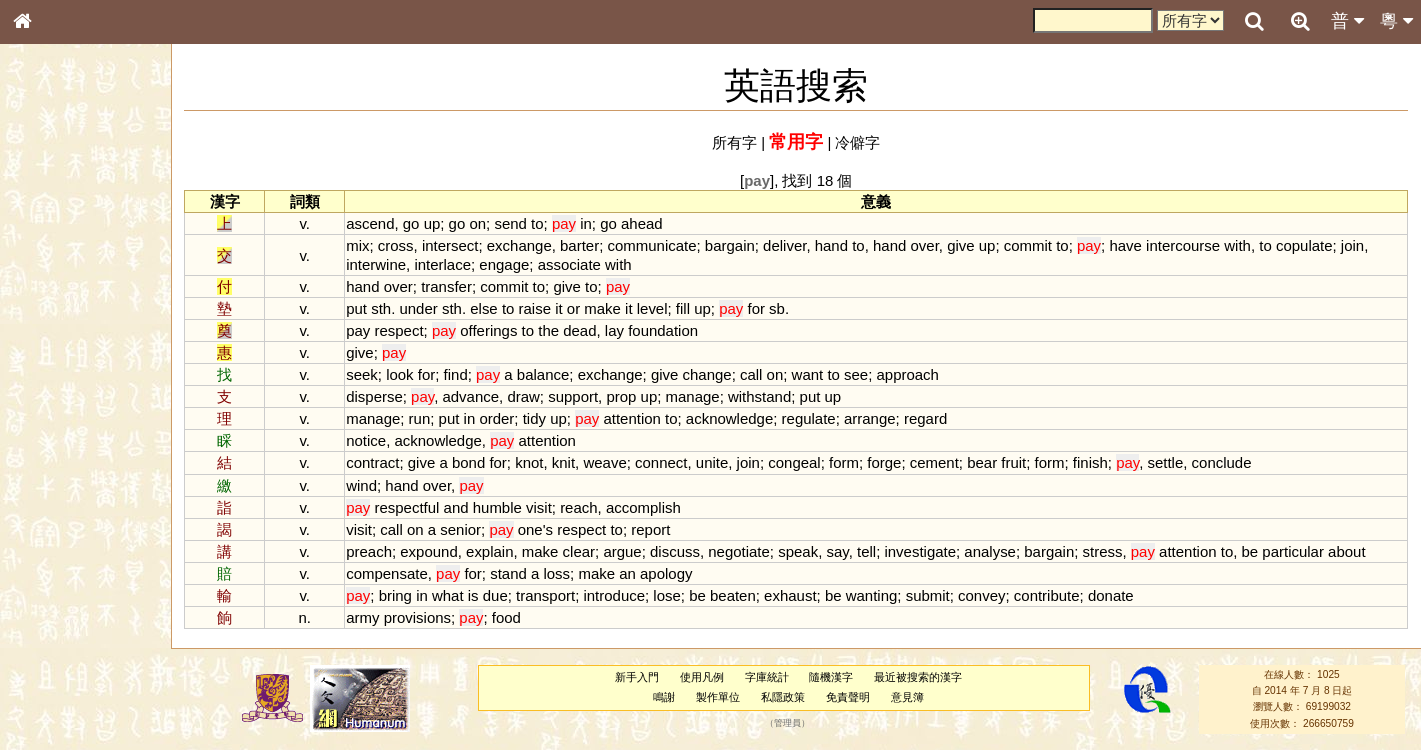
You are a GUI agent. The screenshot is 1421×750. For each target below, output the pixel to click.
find (457, 374)
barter (581, 245)
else (485, 308)
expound (430, 551)
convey (983, 595)
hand (832, 245)
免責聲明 (848, 697)
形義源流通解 (61, 340)
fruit (1015, 462)
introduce (616, 595)
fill (684, 308)
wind (363, 485)
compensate (389, 573)
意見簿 (907, 697)
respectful (408, 507)
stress (1104, 551)
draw (525, 396)
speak (800, 551)
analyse (992, 551)
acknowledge (730, 418)
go (412, 223)
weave (606, 462)
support (575, 396)
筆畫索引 (49, 285)
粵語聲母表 (55, 410)
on (479, 223)
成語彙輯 (49, 651)
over (926, 245)
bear (984, 462)
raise (536, 308)
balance (544, 374)
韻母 (68, 526)
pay (360, 330)
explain (491, 551)
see (858, 374)
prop (623, 396)
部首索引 (49, 267)
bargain (731, 245)
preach (371, 551)
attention (633, 418)
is (474, 595)
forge (886, 462)
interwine (378, 264)
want (809, 374)
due (496, 595)
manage (694, 396)
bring (396, 595)
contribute (1048, 595)
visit (541, 507)
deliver (786, 245)
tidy (535, 418)
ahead (644, 223)
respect (400, 330)
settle (1167, 462)
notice (368, 440)
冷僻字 (858, 142)
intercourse (1185, 245)
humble (498, 507)
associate (570, 264)
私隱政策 (784, 697)
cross (397, 245)
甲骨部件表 (55, 303)
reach (580, 507)
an (629, 573)
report (652, 529)
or (574, 308)
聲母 (40, 526)
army (364, 617)
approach (909, 374)
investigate (922, 551)
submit (929, 595)
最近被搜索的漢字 (919, 677)
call (752, 374)
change (708, 374)
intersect (451, 245)
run (421, 418)
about (1348, 551)
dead (581, 330)
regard (926, 418)
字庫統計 (767, 677)
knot (531, 462)
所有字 (735, 142)
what (449, 595)
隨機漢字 (832, 677)
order (498, 418)
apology (668, 573)
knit (564, 462)
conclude (1223, 462)
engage (506, 264)
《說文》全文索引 (73, 615)
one (531, 529)
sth (383, 308)
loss (558, 573)
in (588, 223)
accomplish (644, 507)
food (507, 617)
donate (1112, 595)
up (433, 223)
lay (615, 330)
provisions (418, 617)
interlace (444, 264)
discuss (677, 551)
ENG (88, 220)
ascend (372, 223)
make (604, 308)
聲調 (95, 526)
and (457, 507)
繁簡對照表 (55, 669)
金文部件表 (55, 322)
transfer (448, 286)
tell (867, 551)
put (358, 308)
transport (547, 595)
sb (779, 308)
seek (364, 374)
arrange (872, 418)
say (839, 551)
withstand (760, 396)
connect (663, 462)
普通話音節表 (61, 544)
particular (1295, 551)
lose (668, 595)
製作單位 (719, 697)
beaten (734, 595)
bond (469, 462)
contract (374, 462)
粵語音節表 (55, 392)
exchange (520, 245)
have (1127, 245)
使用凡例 (702, 677)
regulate (810, 418)
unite (713, 462)
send (512, 223)
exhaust (792, 595)
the (550, 330)
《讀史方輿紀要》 (73, 633)
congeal (796, 462)
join (1353, 245)
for (757, 308)
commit (1029, 245)
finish (1091, 462)
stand (510, 573)
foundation (665, 330)
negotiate (741, 551)
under (420, 308)
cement (935, 462)
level (653, 308)
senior (462, 529)
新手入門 (638, 677)
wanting (873, 595)
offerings (490, 330)
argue (624, 551)
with (1239, 245)
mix (359, 245)
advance (472, 396)
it (560, 308)
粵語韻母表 (55, 429)
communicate (653, 245)
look (401, 374)
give (962, 245)
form (846, 462)
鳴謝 (665, 697)
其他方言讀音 (61, 562)
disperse (376, 396)
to (539, 223)
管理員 (787, 723)
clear (580, 551)
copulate (1305, 245)
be (1251, 551)
